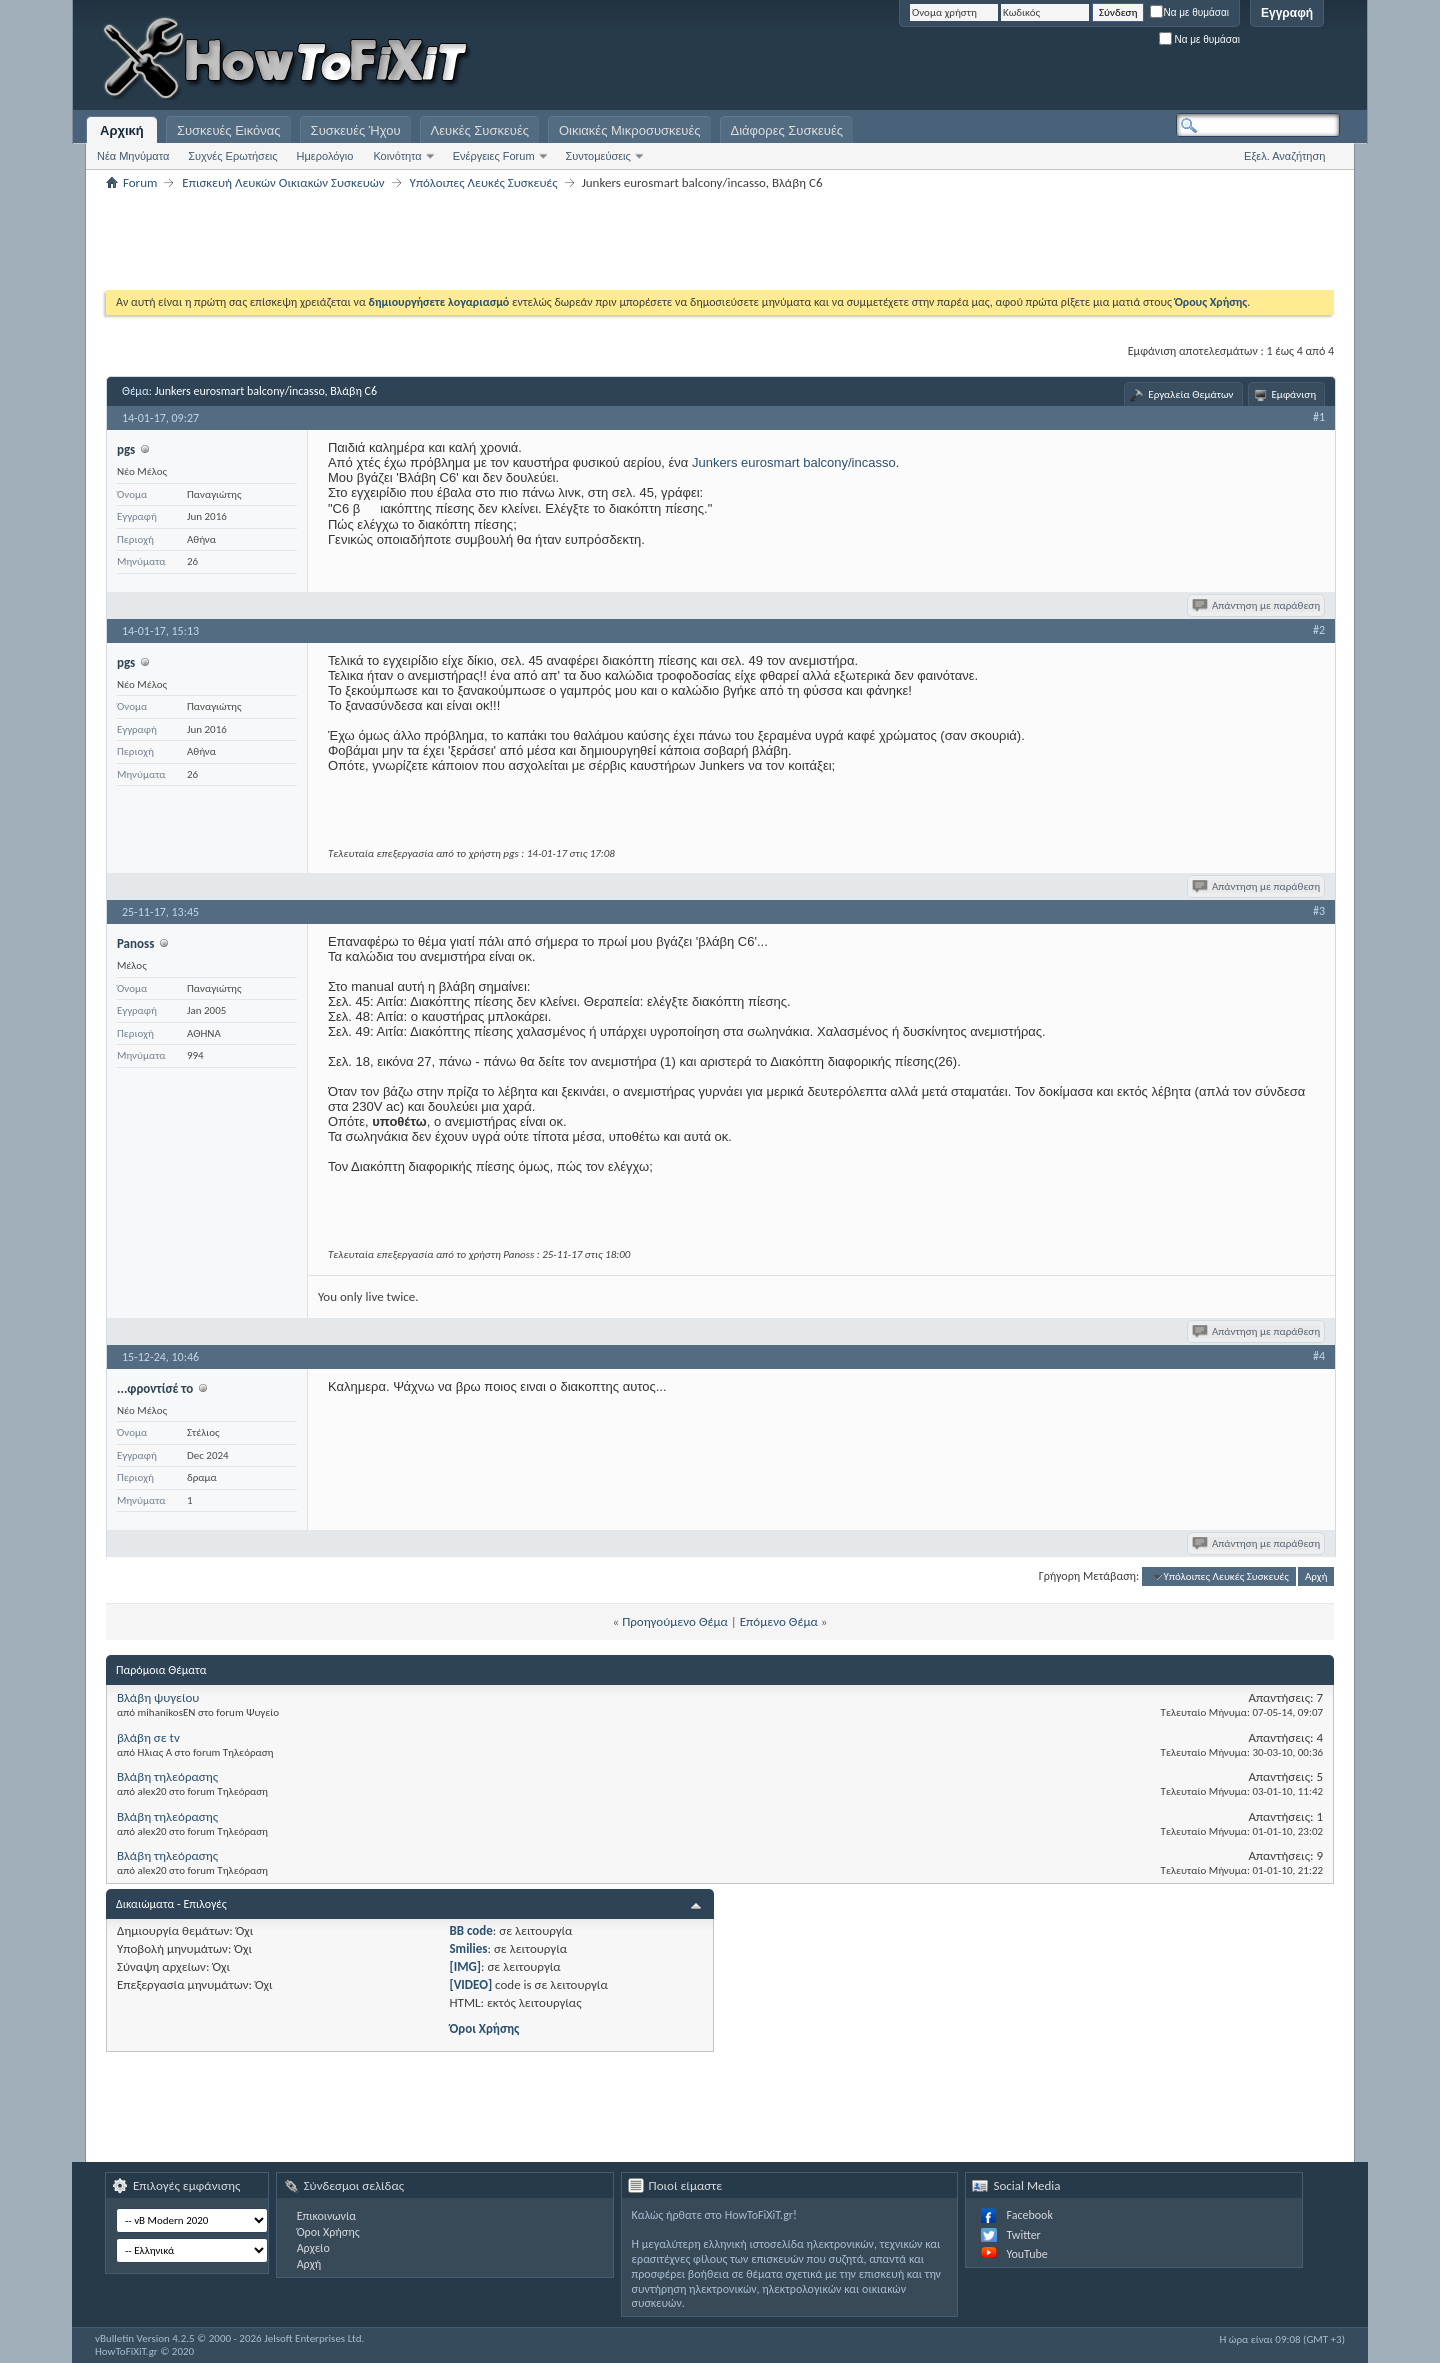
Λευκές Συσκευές (480, 130)
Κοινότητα (397, 156)
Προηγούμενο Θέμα (675, 1621)
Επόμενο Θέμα (779, 1621)
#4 (1319, 1356)
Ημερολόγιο (325, 156)
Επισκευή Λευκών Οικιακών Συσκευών (283, 182)
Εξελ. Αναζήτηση (1284, 156)
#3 (1319, 911)
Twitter (1023, 2235)
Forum (140, 182)
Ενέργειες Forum (494, 156)
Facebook (1029, 2215)
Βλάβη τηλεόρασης (167, 1776)
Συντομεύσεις (598, 156)
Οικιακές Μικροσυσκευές (630, 130)
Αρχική (122, 130)
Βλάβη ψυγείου (158, 1697)
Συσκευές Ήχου (356, 130)
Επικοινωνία (326, 2216)
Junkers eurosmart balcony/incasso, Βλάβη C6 (266, 391)
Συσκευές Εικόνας (229, 130)
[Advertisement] (1090, 60)
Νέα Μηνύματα (133, 156)
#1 (1319, 417)
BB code (470, 1930)
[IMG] (465, 1966)
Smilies (468, 1948)
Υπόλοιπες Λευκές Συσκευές (484, 182)
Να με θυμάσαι (1189, 12)
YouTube (1026, 2254)
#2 (1319, 630)
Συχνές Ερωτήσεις (232, 156)
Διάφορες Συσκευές (787, 130)
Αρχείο (313, 2248)
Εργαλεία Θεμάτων (1190, 394)
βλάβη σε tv (148, 1737)
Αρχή (1316, 1576)
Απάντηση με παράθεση (1257, 605)
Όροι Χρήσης (484, 2028)
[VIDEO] (470, 1984)
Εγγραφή (1287, 13)
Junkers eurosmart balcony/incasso (794, 462)
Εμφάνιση (1294, 394)
